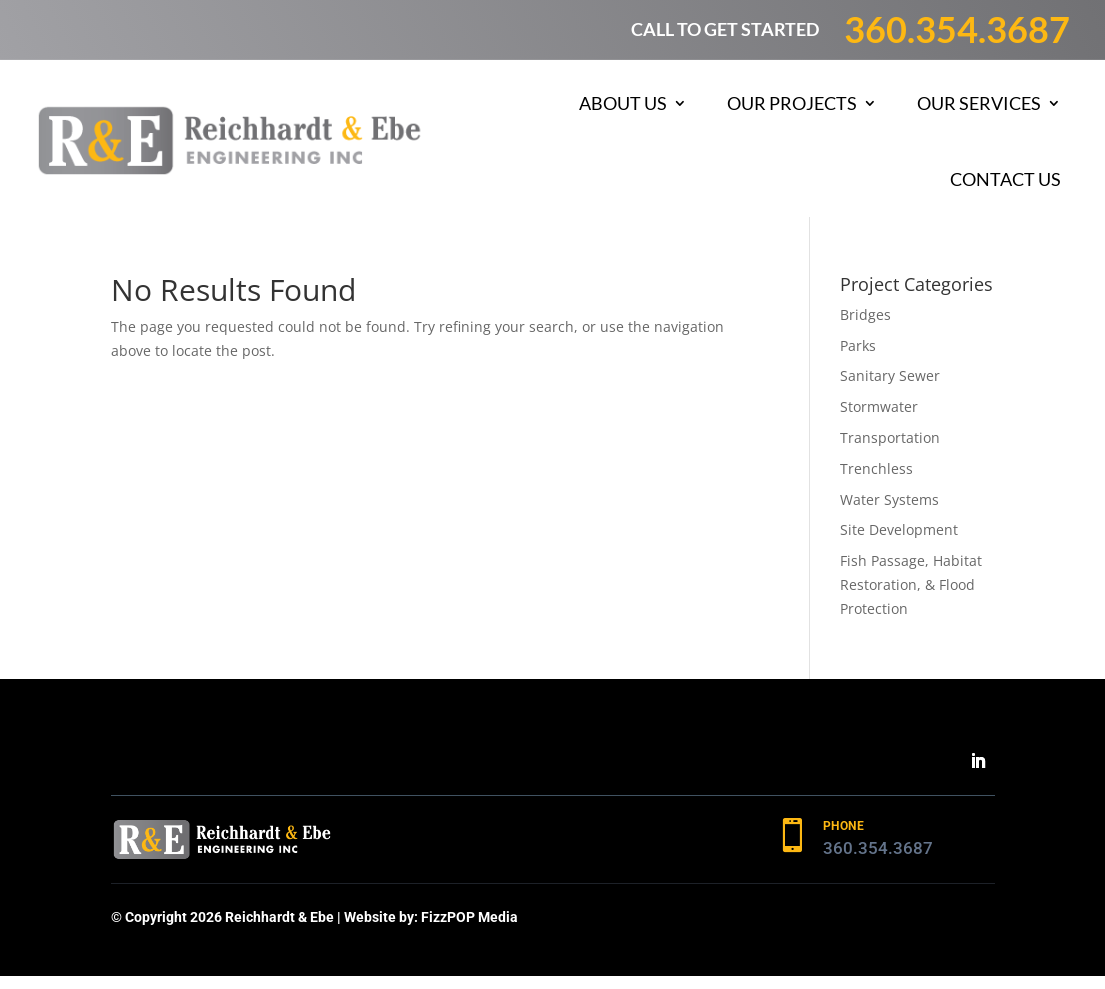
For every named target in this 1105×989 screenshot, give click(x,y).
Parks (858, 345)
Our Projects (792, 103)
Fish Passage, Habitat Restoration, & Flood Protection (911, 584)
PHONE (844, 826)
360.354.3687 (957, 29)
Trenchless (876, 468)
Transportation (890, 437)
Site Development (899, 529)
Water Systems (889, 499)
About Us (623, 103)
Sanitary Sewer (890, 375)
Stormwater (879, 406)
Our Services (979, 103)
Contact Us (1005, 179)
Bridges (865, 314)
